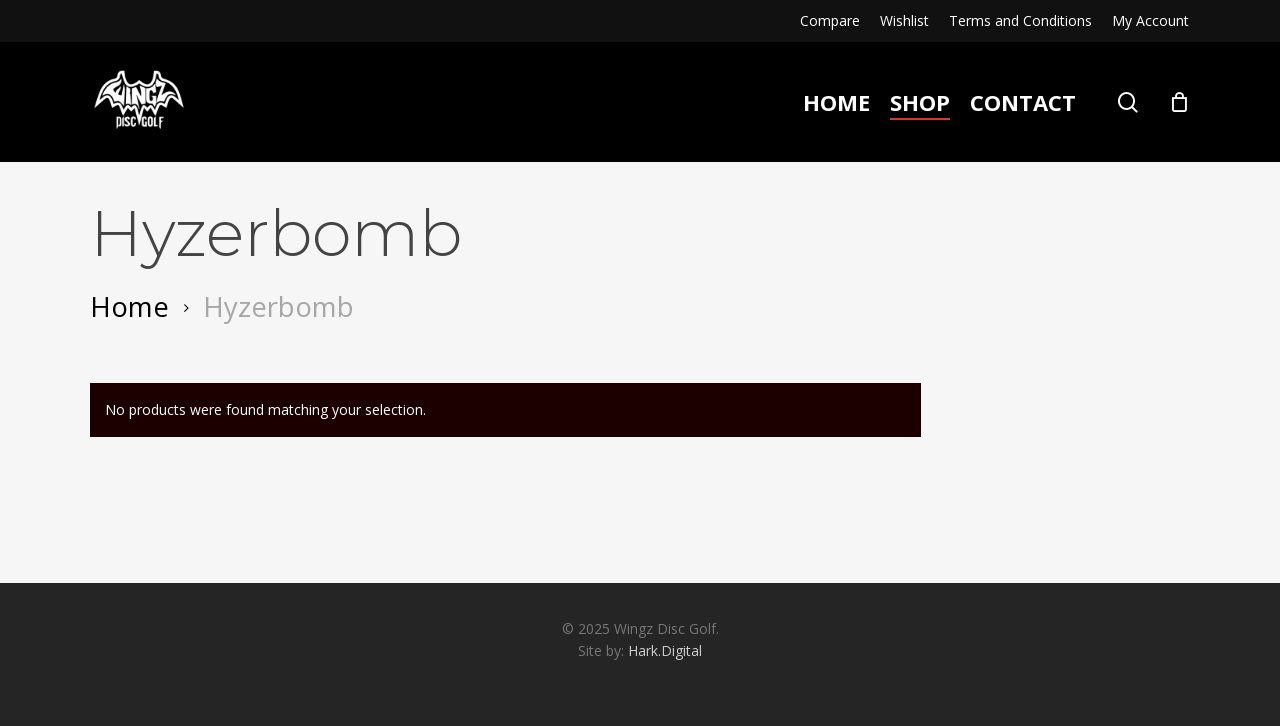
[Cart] (1179, 102)
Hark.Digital (665, 650)
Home (129, 306)
